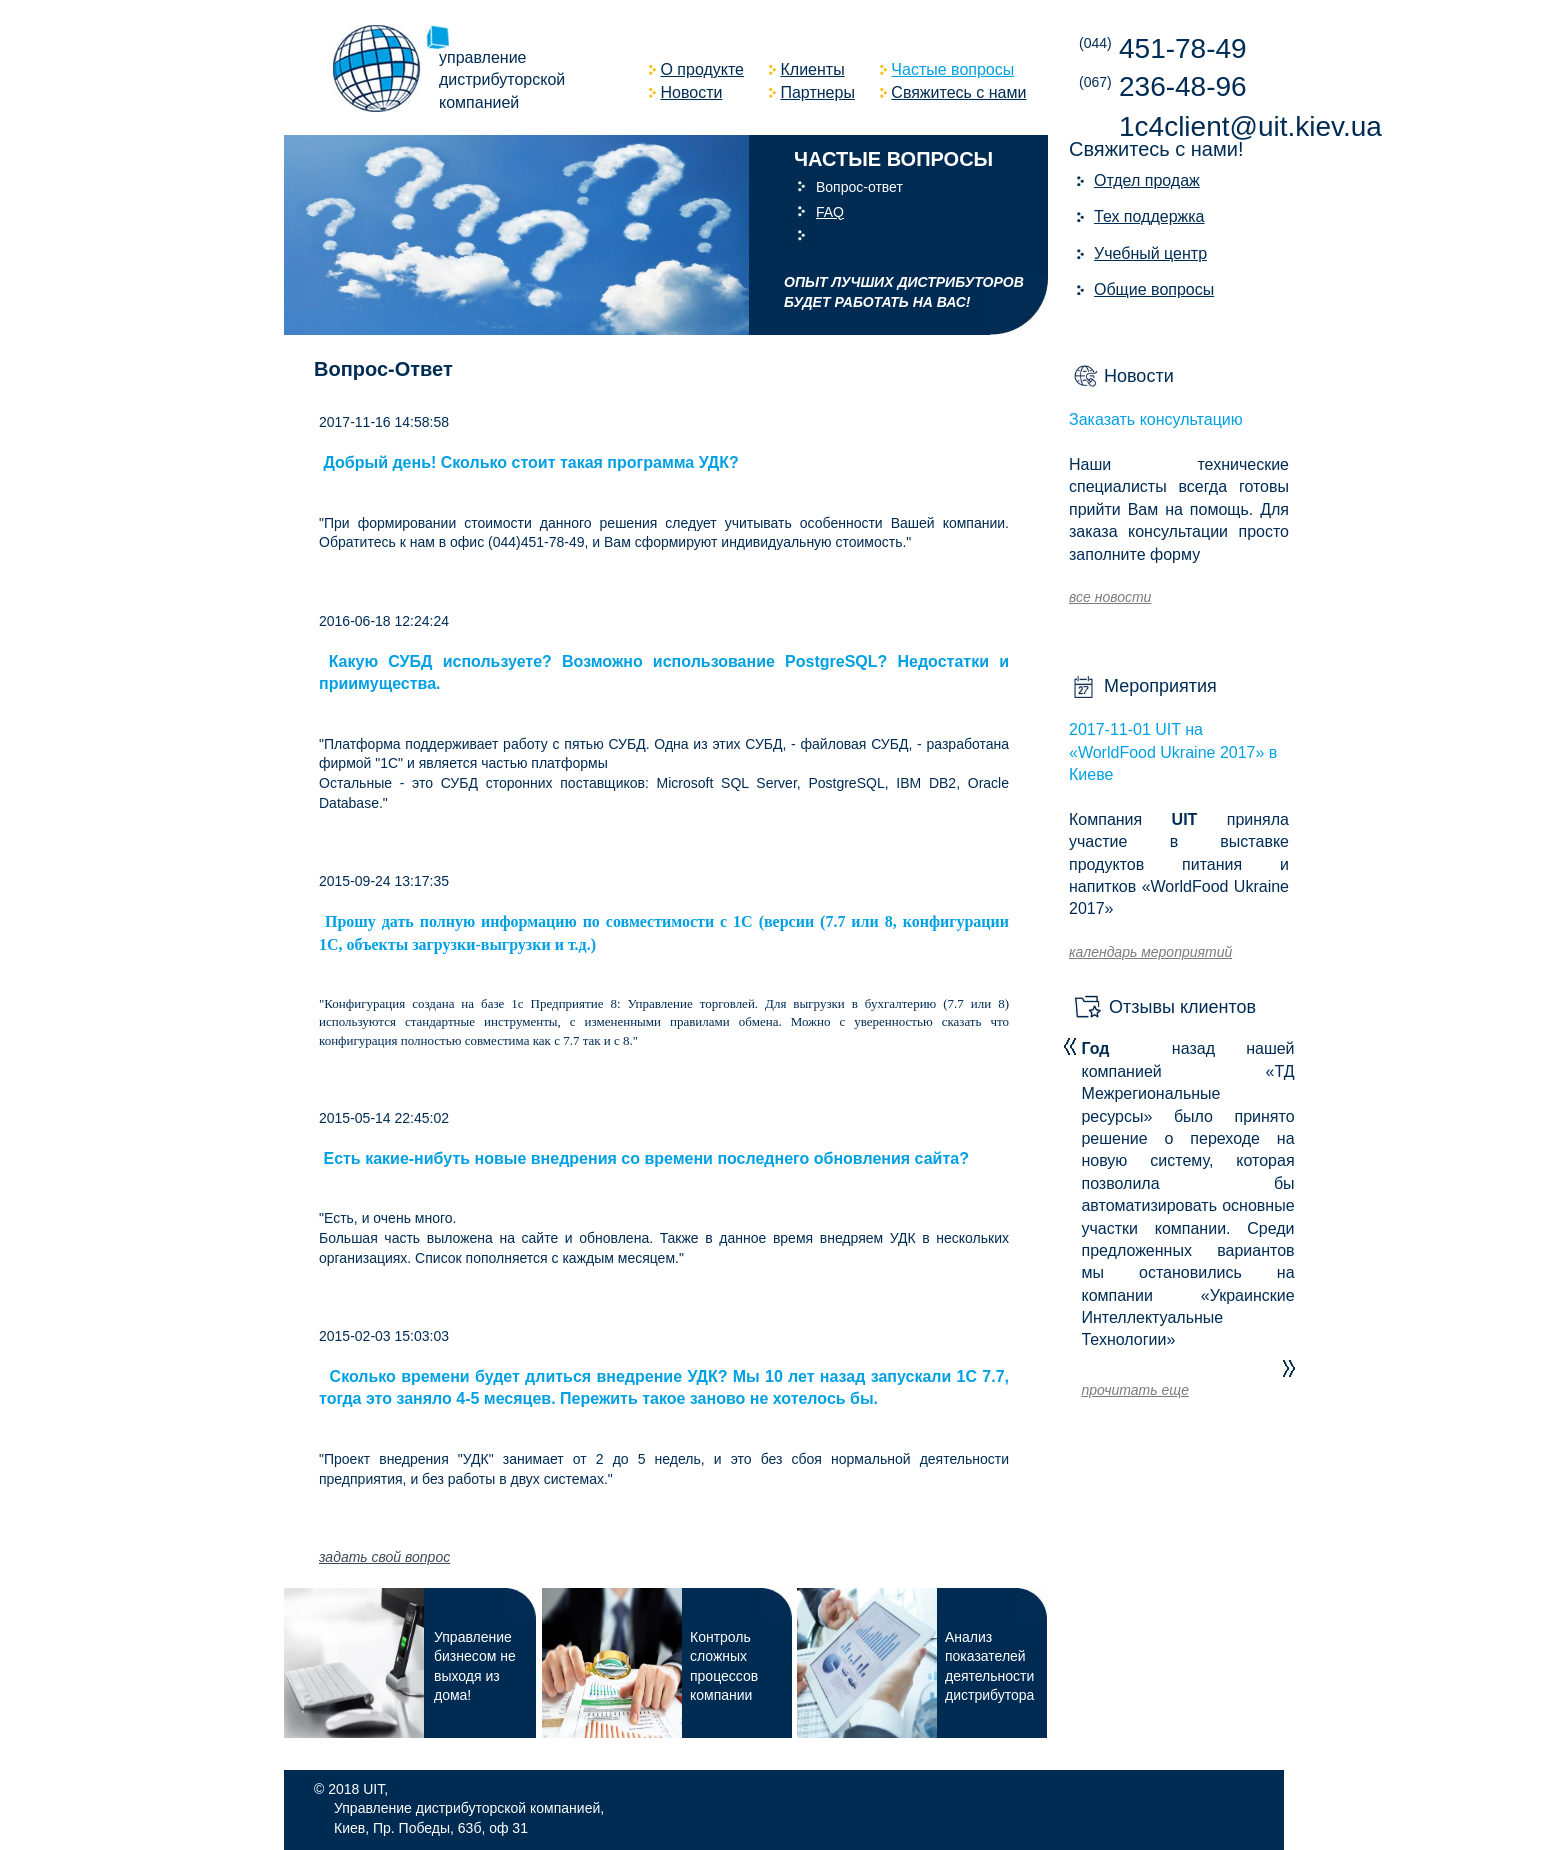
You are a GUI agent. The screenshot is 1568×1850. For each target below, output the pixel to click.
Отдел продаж (1147, 180)
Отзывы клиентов (1182, 1007)
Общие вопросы (1154, 289)
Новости (1139, 376)
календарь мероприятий (1150, 952)
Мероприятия (1160, 686)
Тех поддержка (1149, 216)
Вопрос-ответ (859, 187)
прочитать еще (1134, 1390)
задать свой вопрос (384, 1557)
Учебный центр (1150, 253)
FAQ (830, 212)
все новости (1110, 597)
